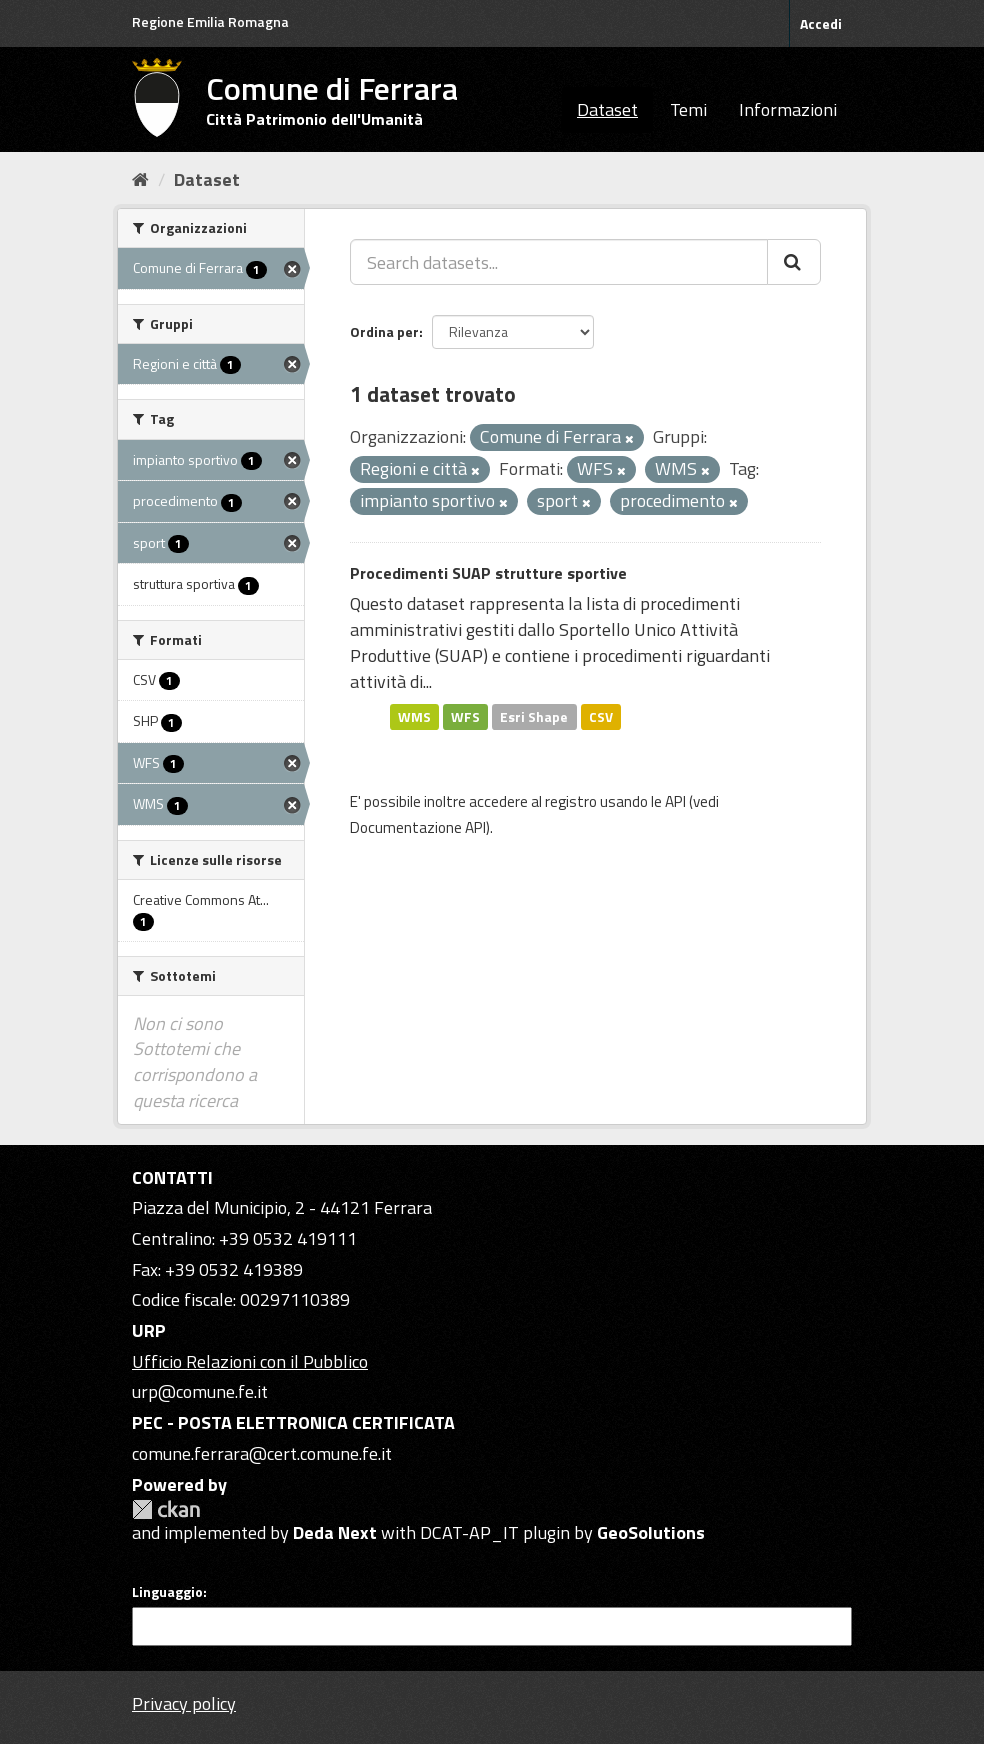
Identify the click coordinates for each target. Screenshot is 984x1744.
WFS (465, 716)
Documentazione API (418, 827)
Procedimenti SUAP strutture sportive (488, 573)
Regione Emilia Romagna (210, 21)
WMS (414, 716)
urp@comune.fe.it (200, 1391)
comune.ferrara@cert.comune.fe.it (262, 1453)
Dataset (607, 109)
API (675, 801)
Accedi (821, 23)
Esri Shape (534, 716)
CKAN (166, 1509)
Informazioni (788, 109)
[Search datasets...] (559, 262)
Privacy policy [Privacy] (184, 1703)
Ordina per (384, 331)
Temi (688, 109)
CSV (601, 716)
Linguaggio (167, 1592)
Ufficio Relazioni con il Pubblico (250, 1361)
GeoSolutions (651, 1532)
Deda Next (335, 1532)
